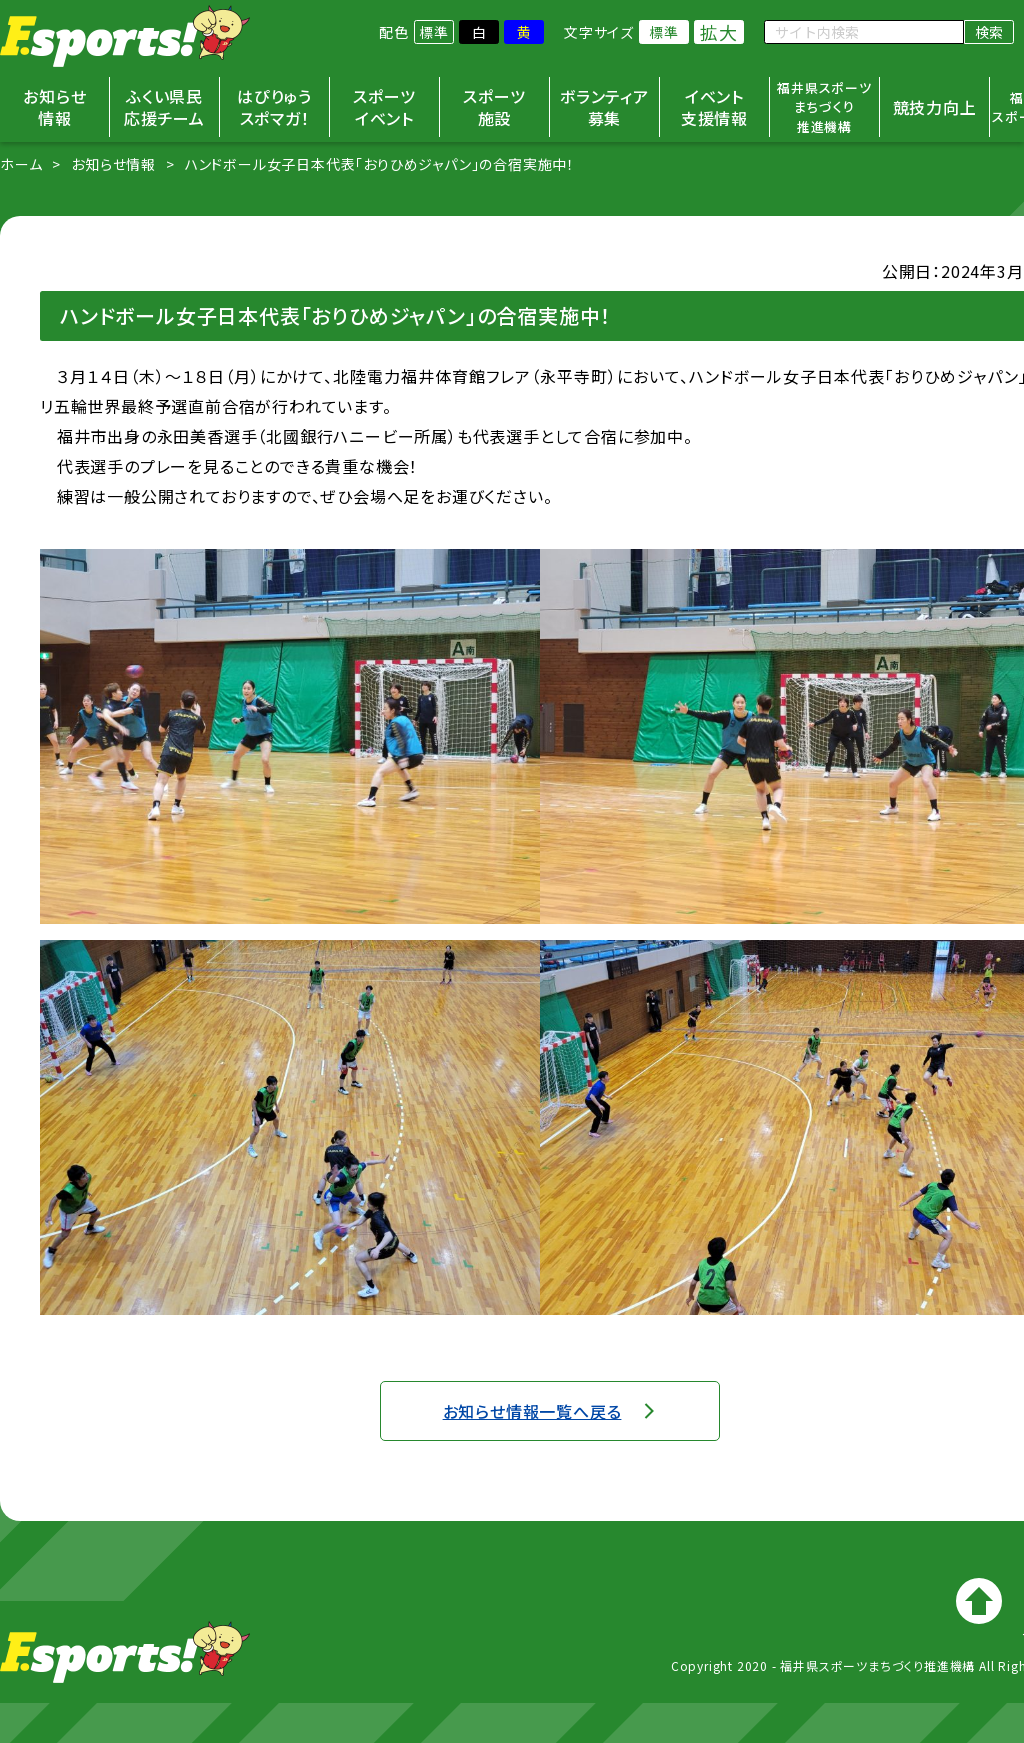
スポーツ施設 (494, 107)
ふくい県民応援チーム (164, 107)
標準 (434, 32)
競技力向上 (935, 107)
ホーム (21, 164)
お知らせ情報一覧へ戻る (532, 1411)
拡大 (719, 32)
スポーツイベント (384, 107)
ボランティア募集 (604, 107)
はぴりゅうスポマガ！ (274, 107)
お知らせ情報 (54, 107)
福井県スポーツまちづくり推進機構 (824, 107)
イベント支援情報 (714, 107)
